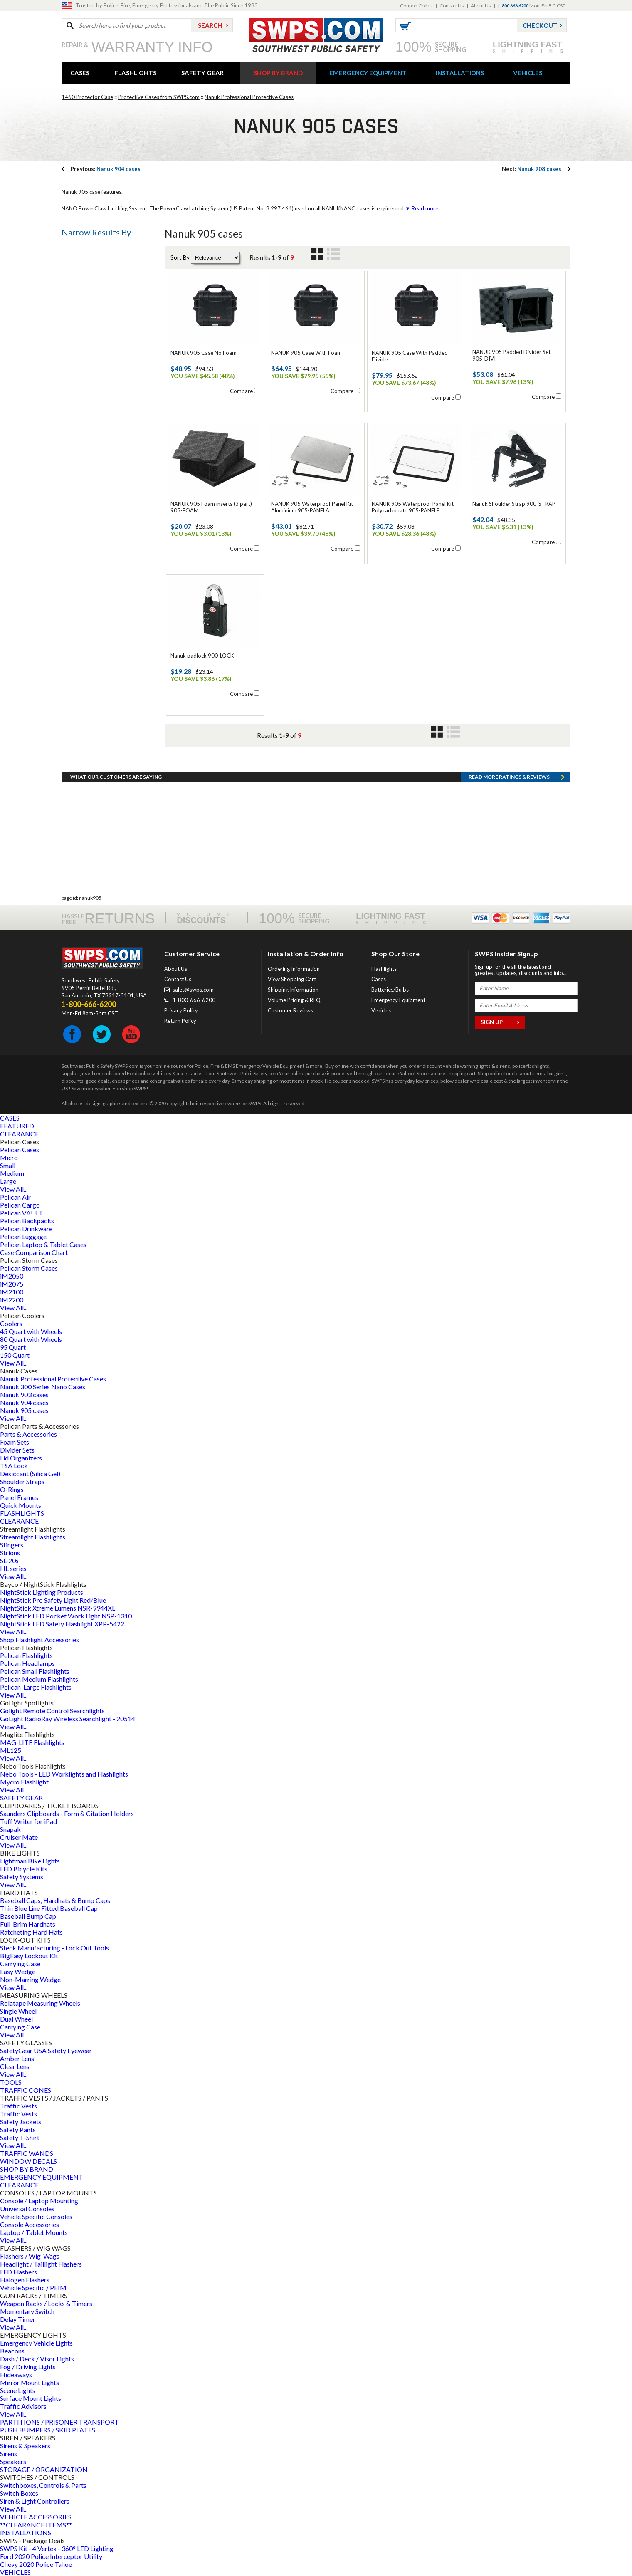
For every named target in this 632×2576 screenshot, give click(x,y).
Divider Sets (17, 1450)
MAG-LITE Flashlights (32, 1742)
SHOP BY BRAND (278, 73)
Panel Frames (19, 1497)
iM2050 (11, 1276)
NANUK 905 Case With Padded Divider (410, 356)
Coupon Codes (416, 5)
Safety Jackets (21, 2122)
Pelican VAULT (21, 1213)
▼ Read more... (423, 208)
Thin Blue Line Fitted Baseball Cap (49, 1908)
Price (75, 254)
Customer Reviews (290, 1010)
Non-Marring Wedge (30, 1979)
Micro (9, 1157)
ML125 (10, 1750)
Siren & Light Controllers (34, 2501)
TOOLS (11, 2082)
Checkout (540, 25)
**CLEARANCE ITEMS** (36, 2525)
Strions (10, 1552)
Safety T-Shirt (20, 2137)
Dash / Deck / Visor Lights (37, 2359)
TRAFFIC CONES (25, 2090)
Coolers (11, 1323)
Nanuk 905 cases (24, 1410)
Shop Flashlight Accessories (39, 1639)
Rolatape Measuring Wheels (40, 2003)
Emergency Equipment (398, 1000)
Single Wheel (18, 2011)
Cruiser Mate (19, 1837)
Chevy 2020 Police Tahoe (36, 2564)
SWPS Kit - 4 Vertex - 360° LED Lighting (57, 2548)
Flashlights (384, 968)
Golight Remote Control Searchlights (52, 1711)
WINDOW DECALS (28, 2161)
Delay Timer (17, 2319)
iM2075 (11, 1284)
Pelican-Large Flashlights (36, 1687)
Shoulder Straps (22, 1481)
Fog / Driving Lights (28, 2367)
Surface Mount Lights (30, 2398)
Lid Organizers (21, 1458)
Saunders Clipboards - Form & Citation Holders (67, 1813)
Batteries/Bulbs (390, 989)
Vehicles (381, 1010)
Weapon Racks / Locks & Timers (46, 2303)
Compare (241, 391)
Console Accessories (29, 2224)
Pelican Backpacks (27, 1221)
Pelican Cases (19, 1149)
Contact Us (451, 5)
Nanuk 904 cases (106, 169)
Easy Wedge (17, 1971)
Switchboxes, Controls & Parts (43, 2485)
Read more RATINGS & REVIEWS (509, 777)
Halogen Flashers (24, 2280)
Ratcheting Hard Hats (31, 1932)
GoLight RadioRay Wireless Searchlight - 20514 (67, 1718)
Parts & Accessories (28, 1434)
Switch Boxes (19, 2493)
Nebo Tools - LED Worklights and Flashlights (64, 1774)
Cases (378, 979)
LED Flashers (18, 2272)
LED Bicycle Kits (23, 1869)
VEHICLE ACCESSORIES (36, 2517)
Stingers (11, 1545)
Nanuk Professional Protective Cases (249, 97)
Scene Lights (17, 2390)
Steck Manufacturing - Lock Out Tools (54, 1948)
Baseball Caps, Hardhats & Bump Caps (55, 1900)
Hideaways (16, 2374)
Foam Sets (14, 1442)
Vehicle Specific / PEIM (33, 2287)
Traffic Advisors (23, 2406)
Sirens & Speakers (25, 2446)
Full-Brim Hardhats (27, 1924)
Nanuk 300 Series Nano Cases (42, 1387)
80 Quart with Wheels (31, 1339)
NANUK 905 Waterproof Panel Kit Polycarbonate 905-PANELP (413, 507)
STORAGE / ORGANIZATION (44, 2469)
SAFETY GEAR (202, 73)
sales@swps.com (193, 989)
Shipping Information (293, 989)
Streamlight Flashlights (32, 1537)
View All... (13, 1189)
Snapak (10, 1829)
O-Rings (12, 1489)
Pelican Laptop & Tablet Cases (43, 1244)
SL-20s (9, 1560)
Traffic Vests (18, 2106)
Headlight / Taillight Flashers (41, 2264)
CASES (79, 73)
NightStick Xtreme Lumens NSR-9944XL (57, 1608)
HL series (13, 1568)
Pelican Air (15, 1197)
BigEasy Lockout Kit (29, 1956)
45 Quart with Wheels (31, 1331)
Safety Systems (21, 1877)
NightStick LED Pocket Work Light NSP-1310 (66, 1616)
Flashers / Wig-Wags (29, 2256)
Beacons (12, 2351)
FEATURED (17, 1126)
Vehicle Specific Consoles (36, 2216)
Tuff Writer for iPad (28, 1821)
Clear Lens (15, 2066)
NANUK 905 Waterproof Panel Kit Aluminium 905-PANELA (312, 507)
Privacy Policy (181, 1010)
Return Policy (180, 1020)
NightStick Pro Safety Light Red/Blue (53, 1600)
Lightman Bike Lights (30, 1861)
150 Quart (15, 1355)
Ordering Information (294, 968)
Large (8, 1181)
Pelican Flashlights (26, 1655)
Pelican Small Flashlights (34, 1671)
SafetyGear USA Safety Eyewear (46, 2050)
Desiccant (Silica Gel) (30, 1473)
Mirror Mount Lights (29, 2382)
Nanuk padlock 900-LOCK (202, 655)
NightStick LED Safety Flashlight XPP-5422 (62, 1624)
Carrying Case (20, 1963)
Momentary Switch (27, 2311)
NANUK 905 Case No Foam (203, 352)
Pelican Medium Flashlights (39, 1679)
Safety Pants (18, 2129)
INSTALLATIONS (460, 73)
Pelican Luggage (23, 1236)
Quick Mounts (20, 1505)
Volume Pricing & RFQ (294, 1000)
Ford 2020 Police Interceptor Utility (51, 2556)
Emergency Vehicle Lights (36, 2343)
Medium (12, 1173)
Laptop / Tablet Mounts (34, 2232)
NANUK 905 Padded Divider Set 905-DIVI (511, 355)
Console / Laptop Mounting (39, 2201)
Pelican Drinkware (26, 1228)
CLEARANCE (19, 1134)
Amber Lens (17, 2058)
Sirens (8, 2453)
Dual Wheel (16, 2019)
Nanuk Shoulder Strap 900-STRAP (513, 503)
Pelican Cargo (20, 1205)
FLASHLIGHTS (135, 73)
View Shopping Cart (292, 979)
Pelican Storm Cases (29, 1268)
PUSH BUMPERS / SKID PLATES (47, 2430)
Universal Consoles (27, 2208)
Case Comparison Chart (34, 1252)
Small (7, 1165)
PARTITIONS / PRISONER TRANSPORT (59, 2422)
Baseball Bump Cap (28, 1916)
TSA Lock (14, 1466)
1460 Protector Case (87, 97)
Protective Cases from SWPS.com (159, 97)
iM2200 (11, 1300)
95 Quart (13, 1347)
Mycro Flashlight (24, 1782)
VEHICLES (527, 73)
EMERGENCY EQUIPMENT (368, 73)
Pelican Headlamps (27, 1663)
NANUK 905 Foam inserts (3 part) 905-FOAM (211, 507)
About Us (481, 5)
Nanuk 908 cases (531, 169)
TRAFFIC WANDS (26, 2153)
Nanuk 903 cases (24, 1394)
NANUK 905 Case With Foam (306, 352)
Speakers (13, 2461)
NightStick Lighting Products (41, 1592)
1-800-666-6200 (194, 1000)
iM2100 (11, 1292)
